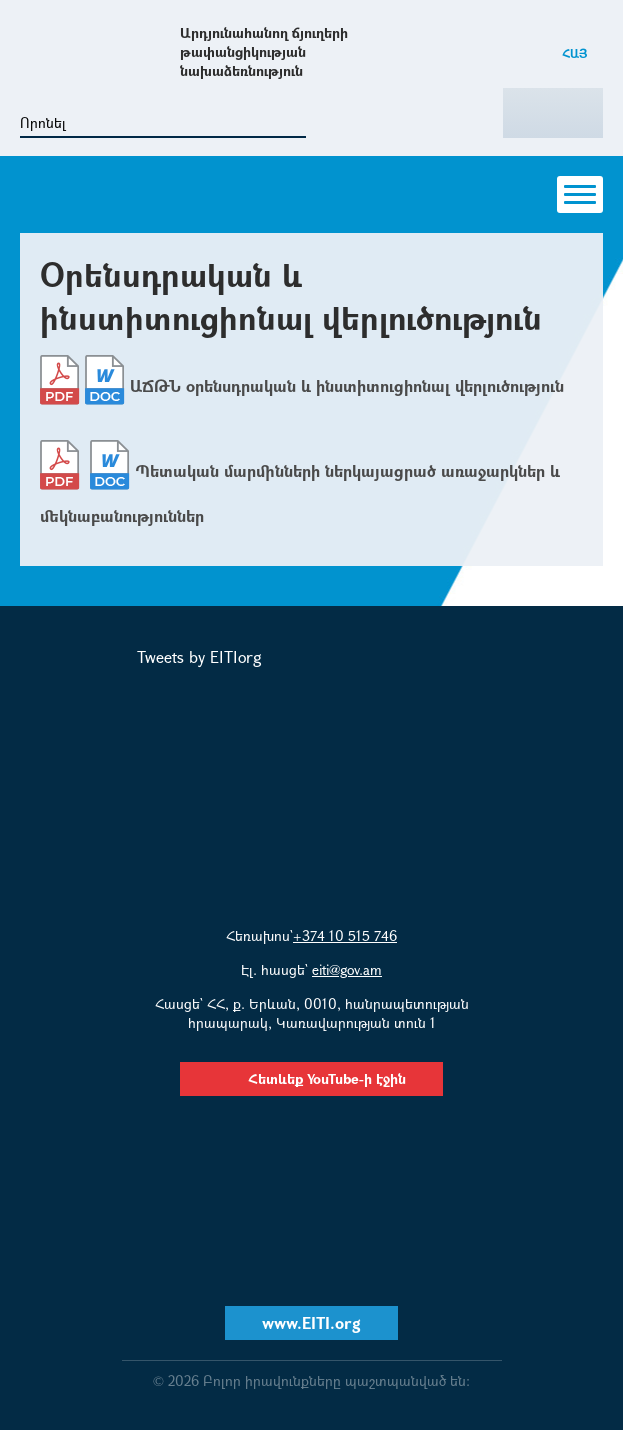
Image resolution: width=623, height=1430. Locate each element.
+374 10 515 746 (345, 935)
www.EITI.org (311, 1322)
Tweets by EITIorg (199, 656)
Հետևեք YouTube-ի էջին (311, 1078)
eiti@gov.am (347, 969)
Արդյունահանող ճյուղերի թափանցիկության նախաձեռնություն (264, 51)
